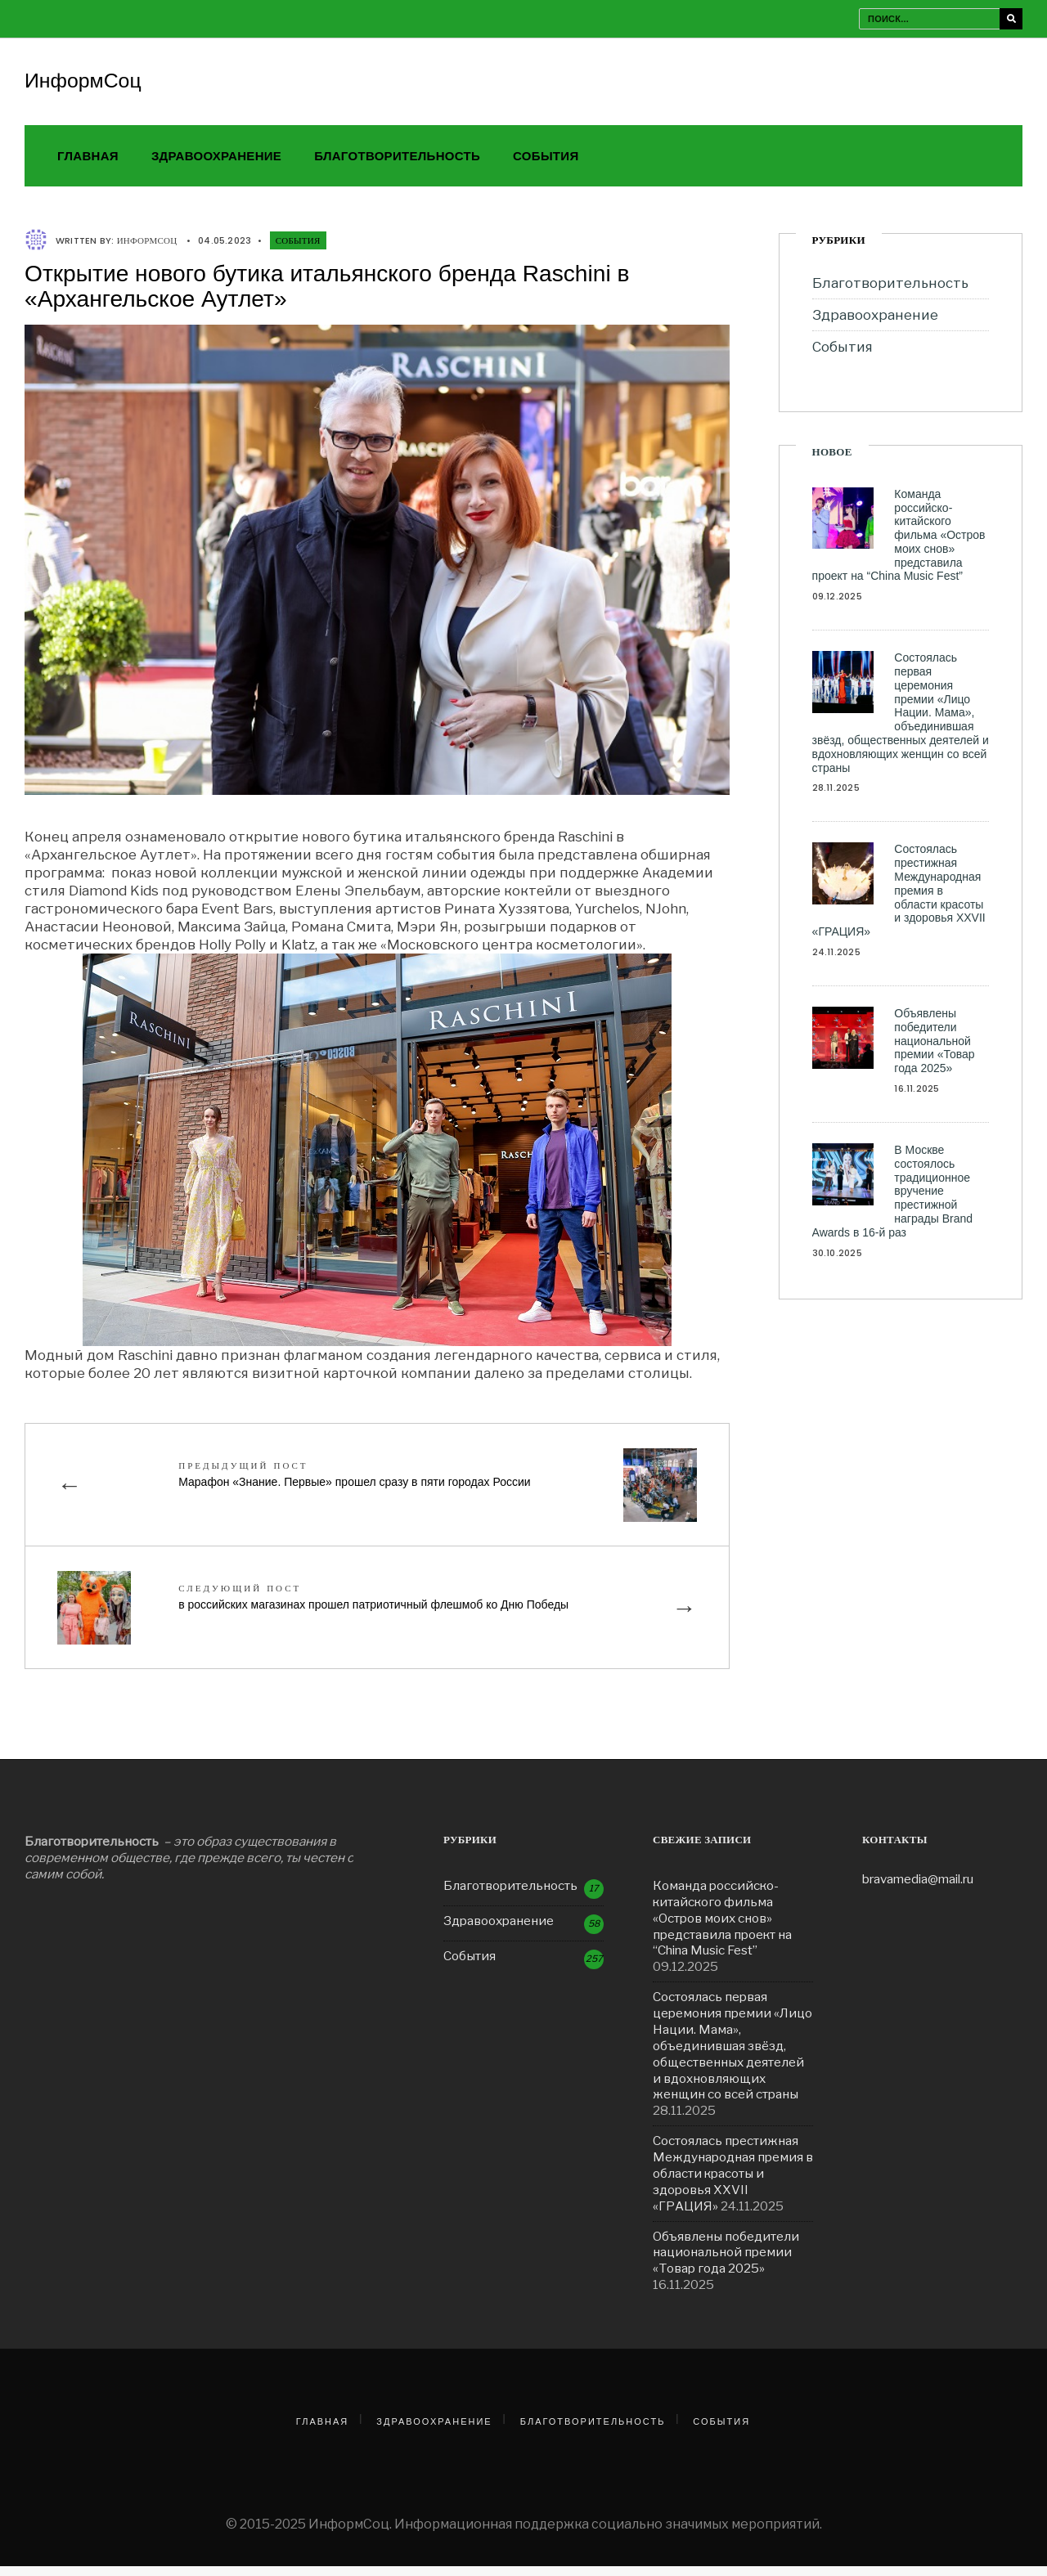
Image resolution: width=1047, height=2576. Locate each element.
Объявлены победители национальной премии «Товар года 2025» (934, 1049)
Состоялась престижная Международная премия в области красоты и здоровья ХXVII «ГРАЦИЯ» (899, 898)
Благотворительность (397, 164)
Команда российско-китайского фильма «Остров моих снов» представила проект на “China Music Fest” (899, 543)
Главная (88, 164)
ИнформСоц (85, 83)
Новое (832, 460)
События (545, 164)
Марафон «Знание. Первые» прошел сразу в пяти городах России (356, 1482)
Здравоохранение (216, 164)
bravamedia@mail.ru (917, 1888)
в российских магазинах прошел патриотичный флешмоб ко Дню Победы (376, 1605)
